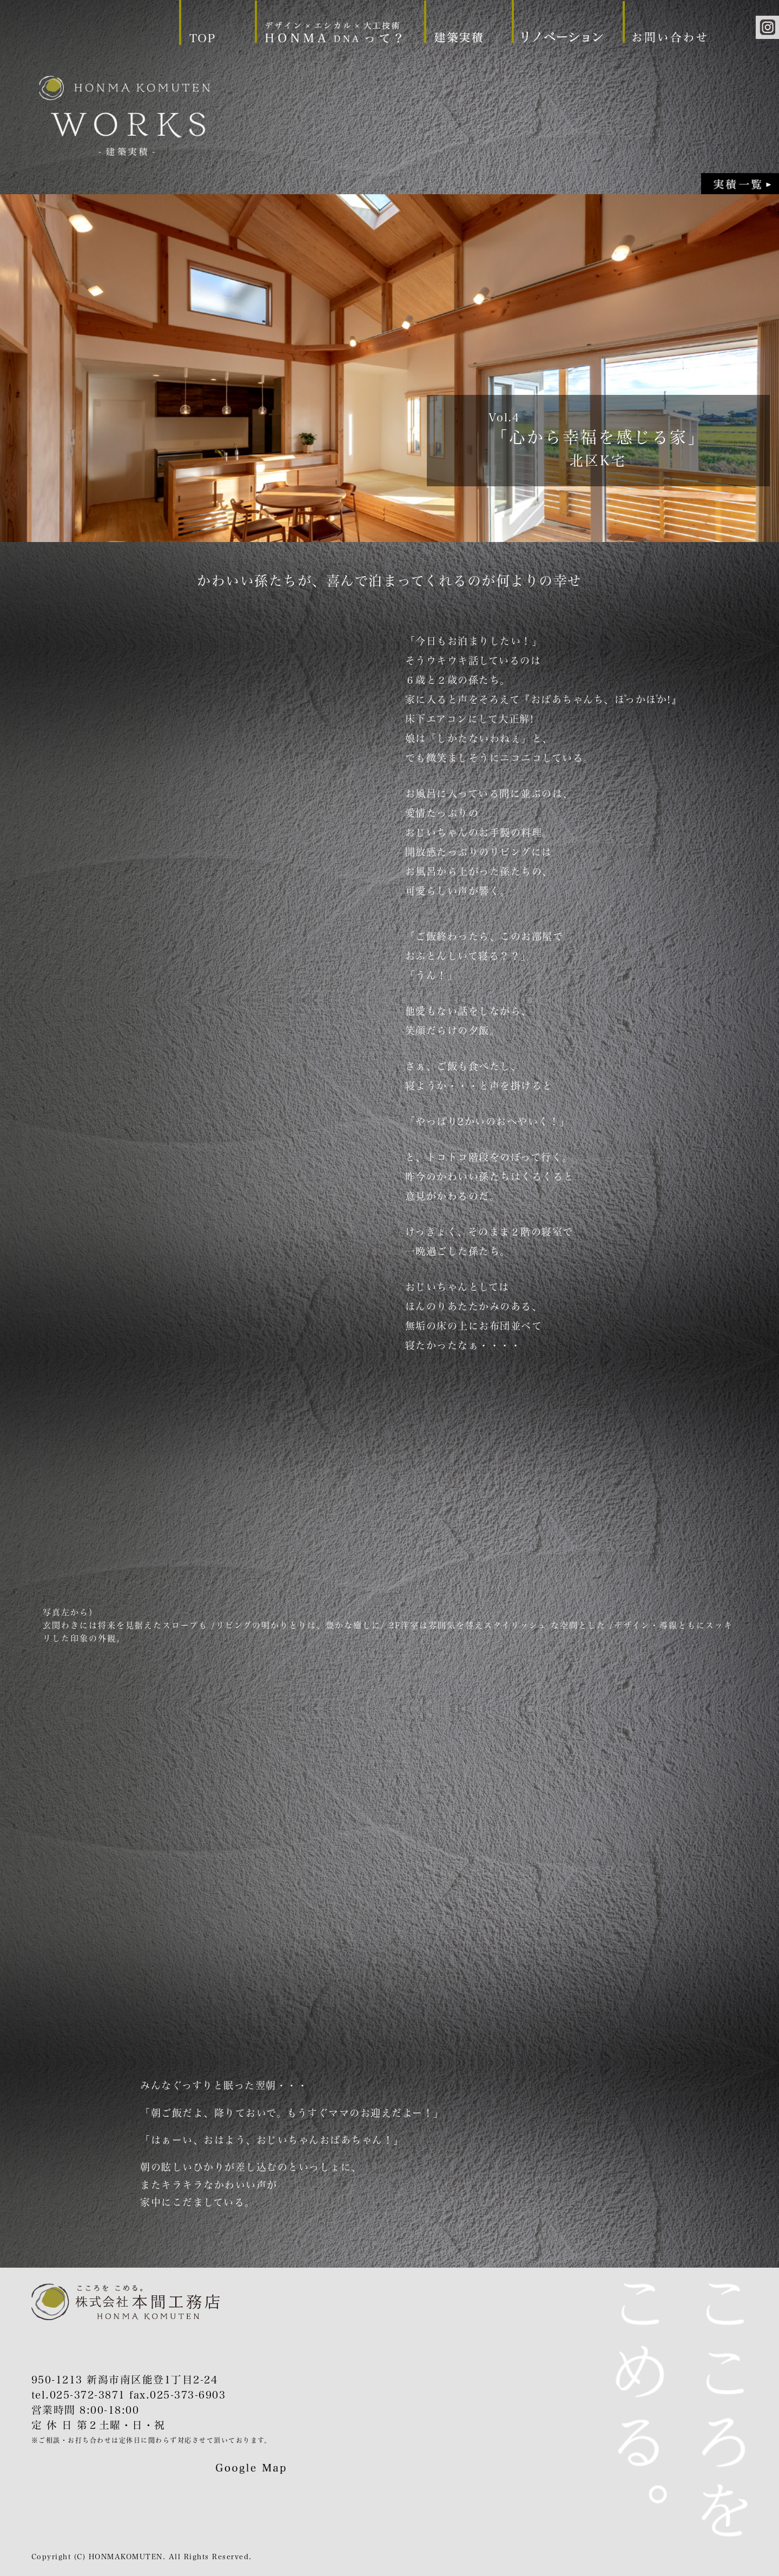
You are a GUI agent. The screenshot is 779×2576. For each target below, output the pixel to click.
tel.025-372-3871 (78, 2394)
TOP (202, 38)
